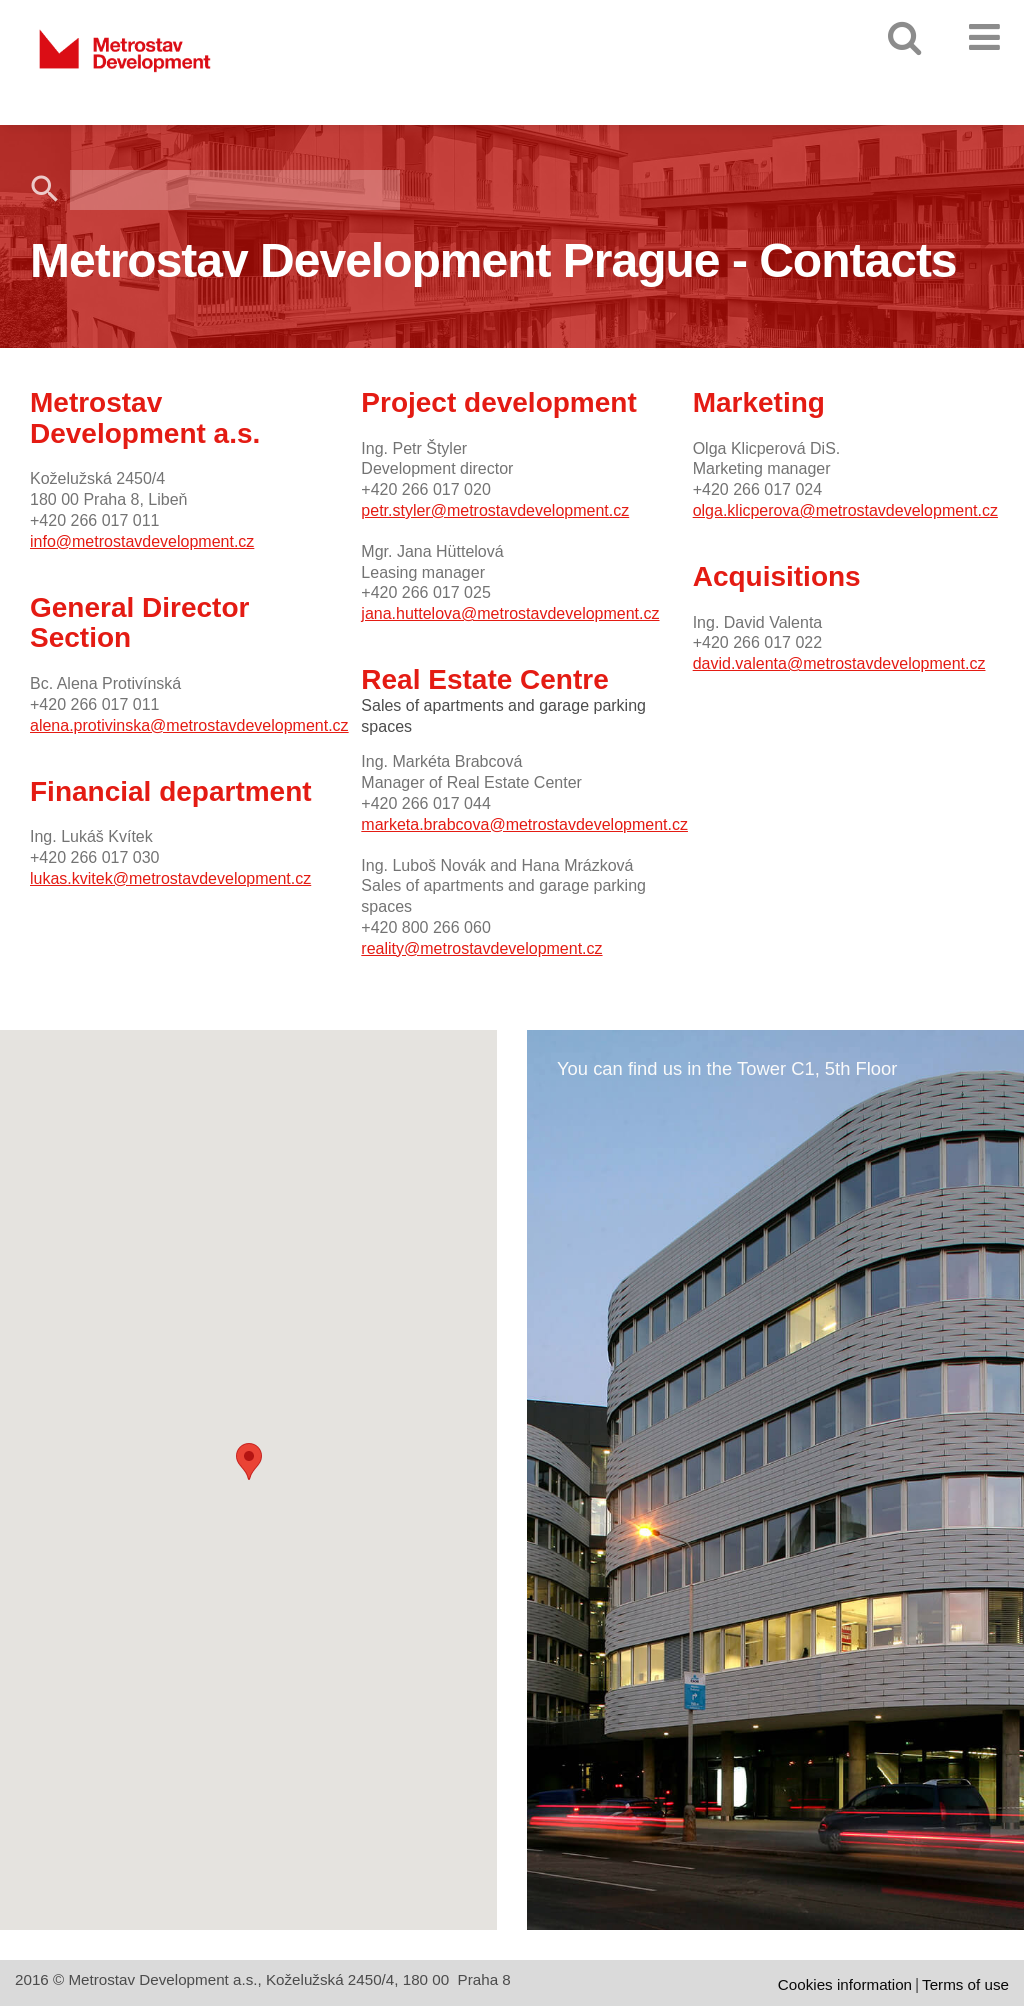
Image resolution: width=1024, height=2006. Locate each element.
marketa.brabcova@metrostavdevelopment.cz (524, 824)
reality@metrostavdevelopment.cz (481, 948)
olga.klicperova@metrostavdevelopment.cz (845, 510)
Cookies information (845, 1984)
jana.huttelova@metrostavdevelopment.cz (510, 613)
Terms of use (965, 1984)
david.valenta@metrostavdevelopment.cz (839, 663)
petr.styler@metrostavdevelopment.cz (495, 510)
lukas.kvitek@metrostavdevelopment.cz (170, 878)
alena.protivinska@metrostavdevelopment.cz (189, 725)
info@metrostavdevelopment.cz (142, 541)
